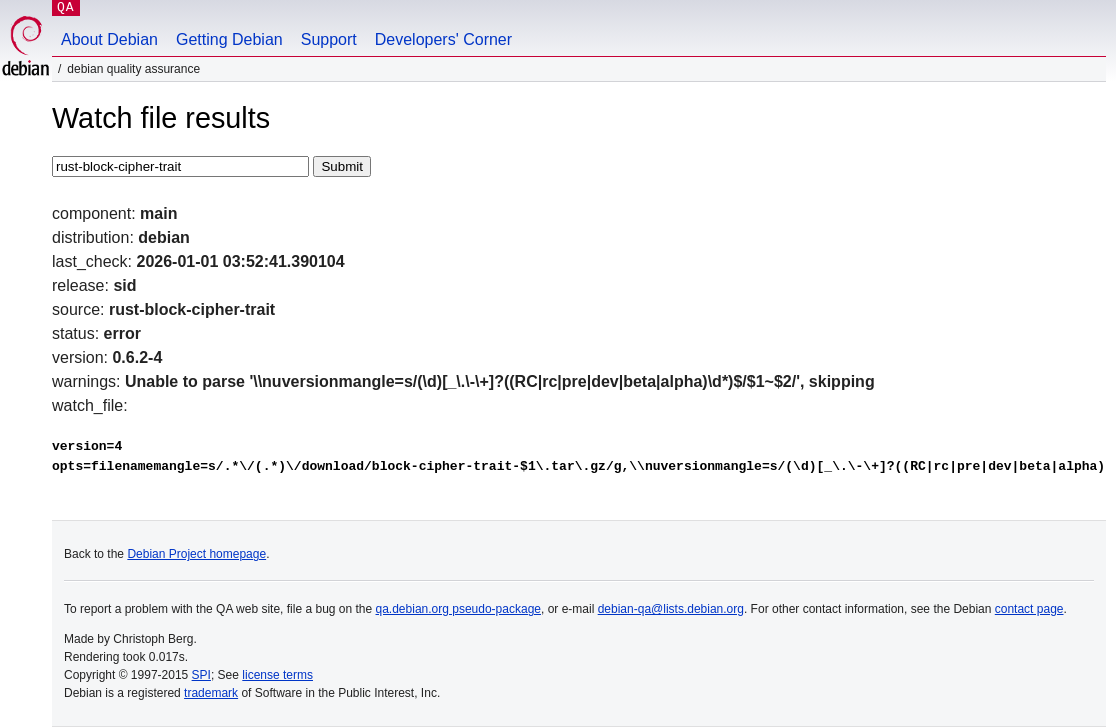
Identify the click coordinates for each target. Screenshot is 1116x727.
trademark (211, 693)
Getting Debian (229, 39)
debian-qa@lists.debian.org (671, 609)
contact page (1029, 609)
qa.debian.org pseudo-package (458, 609)
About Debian (109, 39)
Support (329, 39)
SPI (201, 675)
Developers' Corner (443, 39)
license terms (277, 675)
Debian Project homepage (196, 554)
